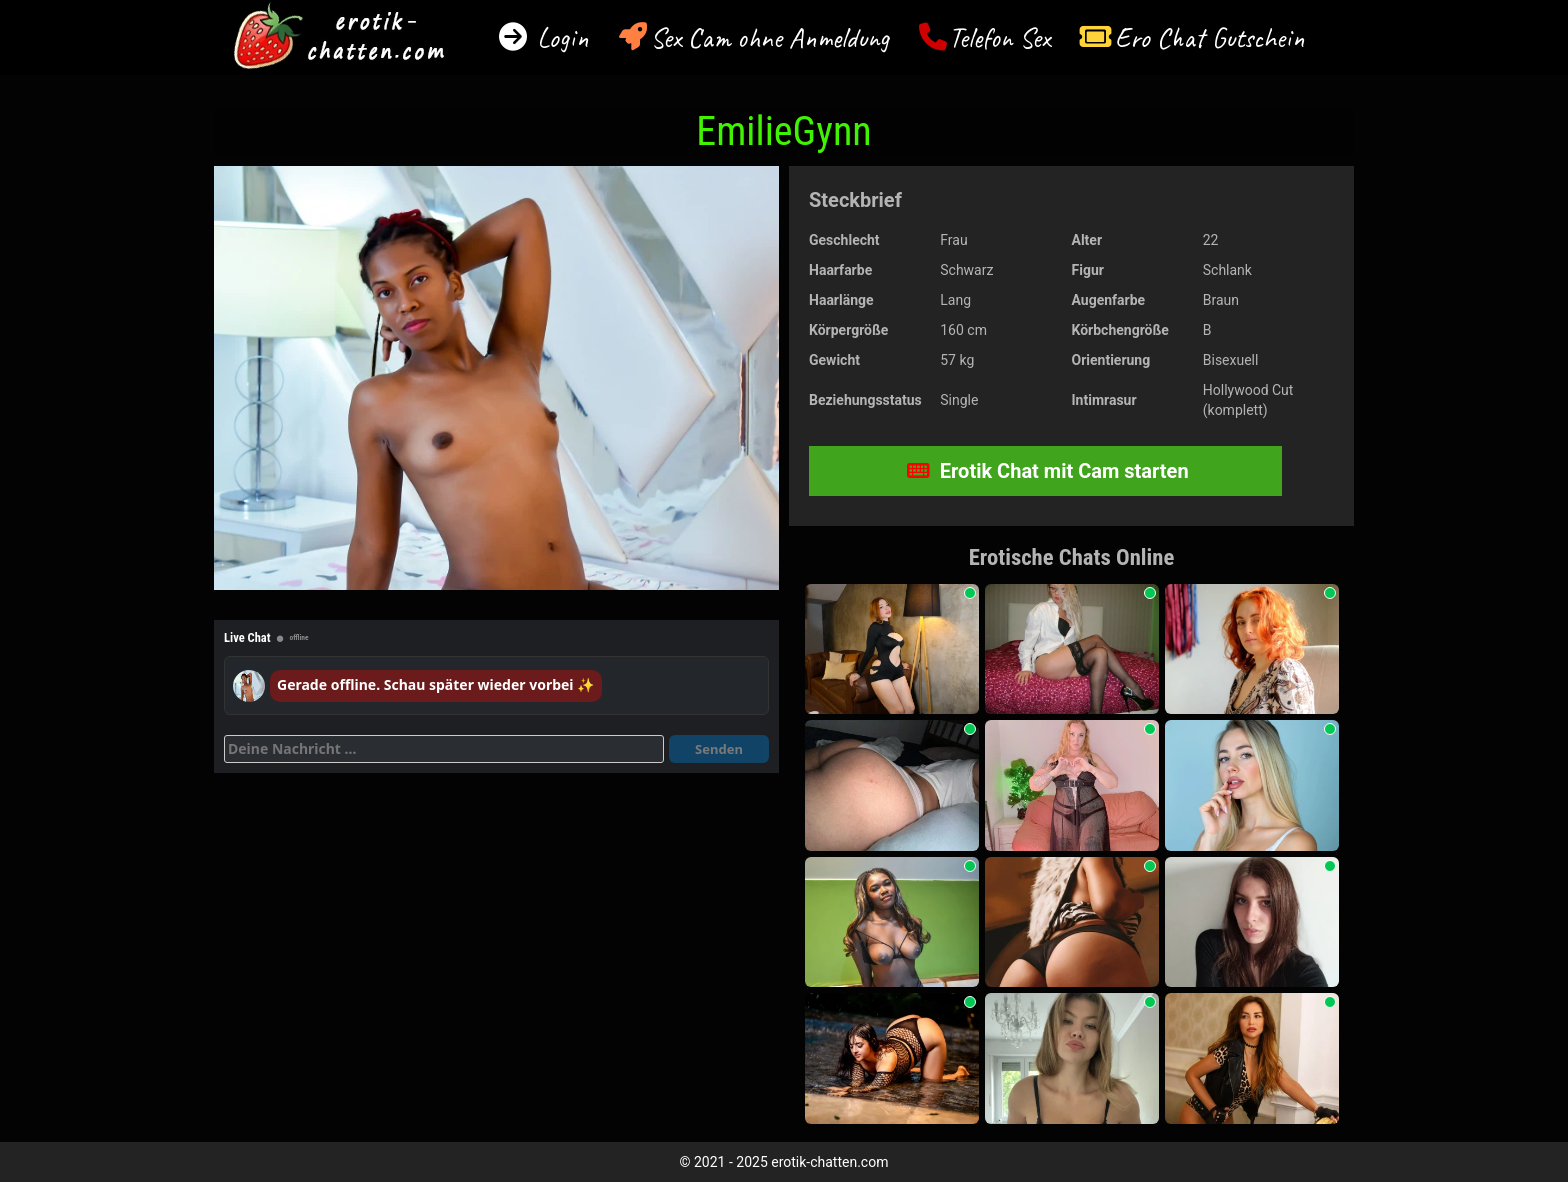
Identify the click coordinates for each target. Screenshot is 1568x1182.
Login (559, 37)
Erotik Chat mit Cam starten (1048, 471)
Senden (719, 749)
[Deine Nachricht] (444, 749)
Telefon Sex (999, 37)
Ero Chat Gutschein (1210, 37)
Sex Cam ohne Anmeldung (769, 37)
